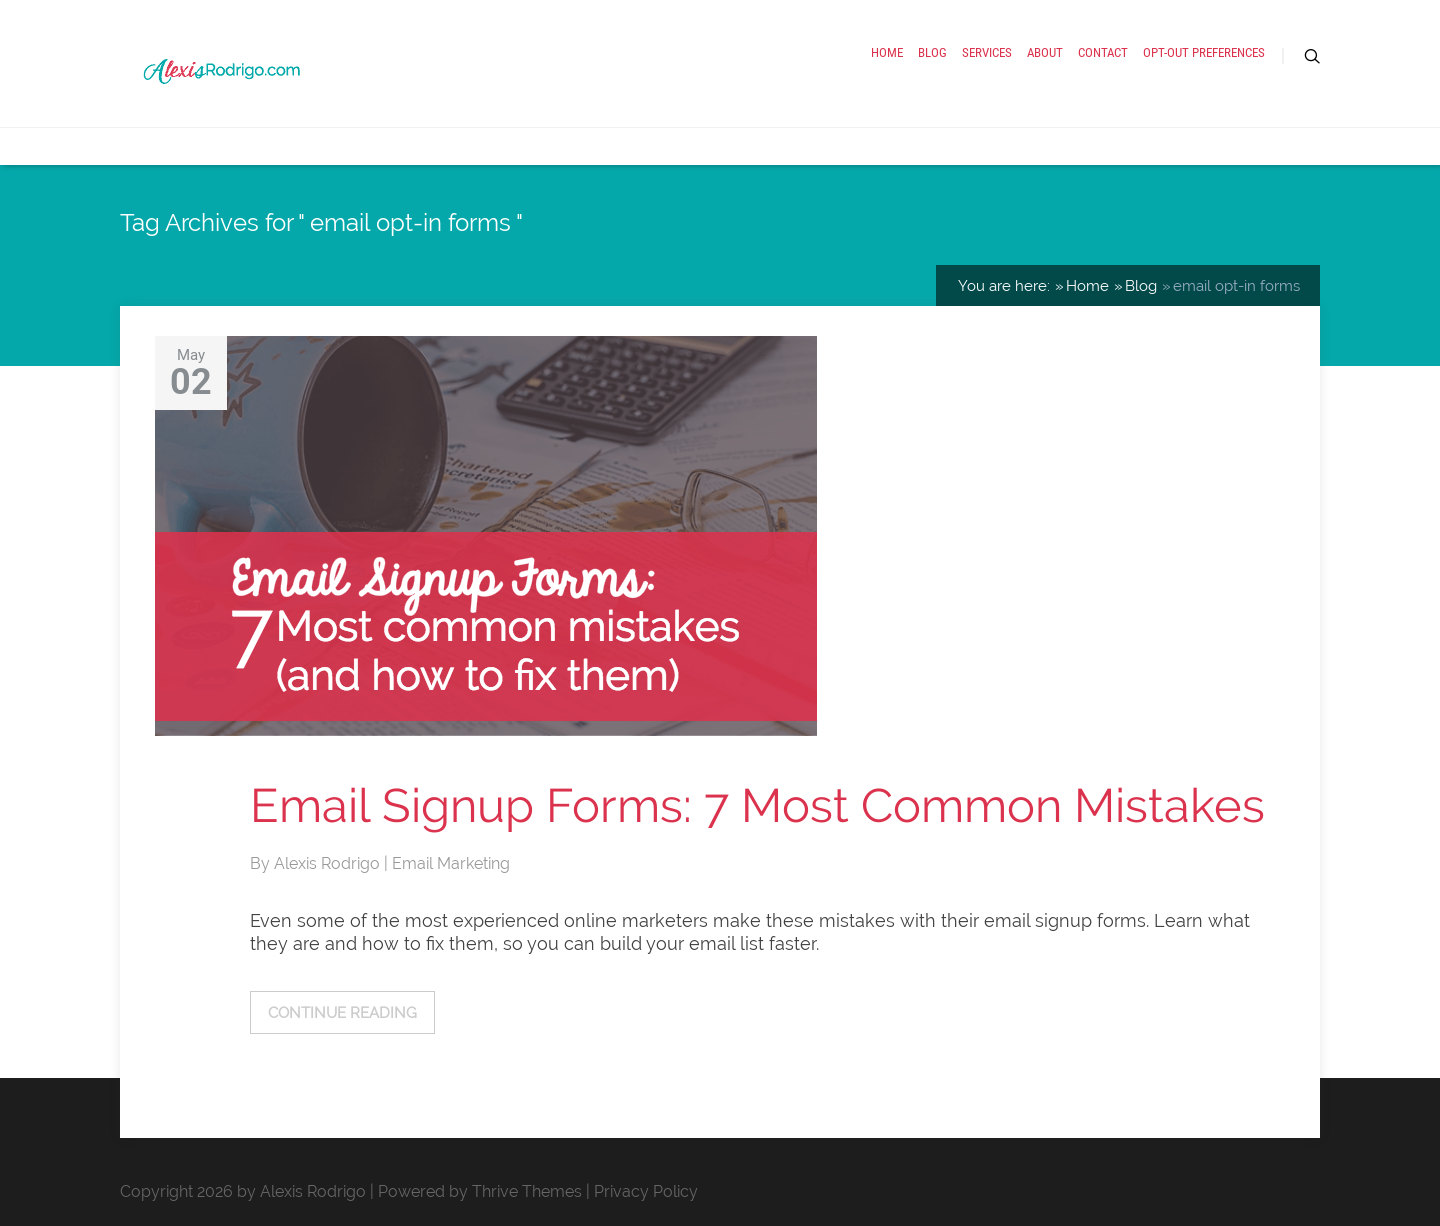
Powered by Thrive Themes (480, 1191)
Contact (1103, 52)
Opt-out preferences (1204, 52)
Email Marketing (451, 863)
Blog (932, 52)
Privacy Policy (646, 1191)
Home (887, 52)
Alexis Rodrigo (329, 863)
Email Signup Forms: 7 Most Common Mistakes (757, 805)
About (1045, 52)
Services (987, 52)
